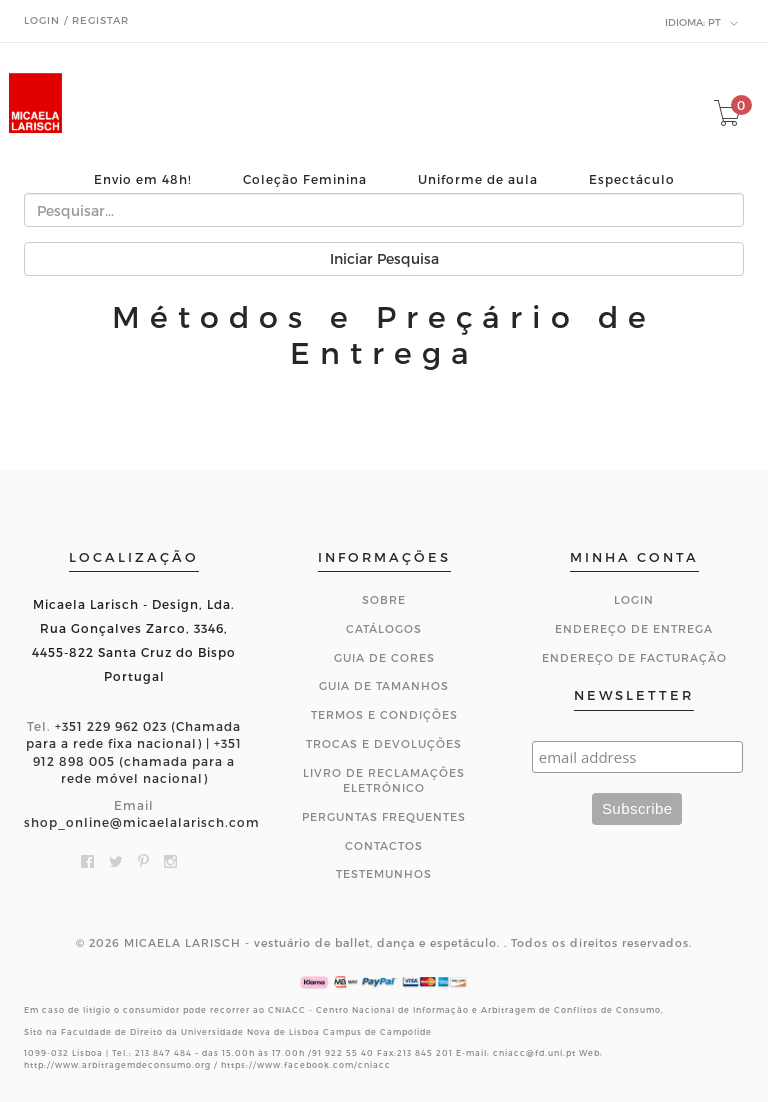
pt (702, 23)
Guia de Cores (384, 657)
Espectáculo (632, 179)
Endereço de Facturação (634, 657)
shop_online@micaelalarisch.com (142, 822)
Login (634, 599)
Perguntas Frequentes (384, 816)
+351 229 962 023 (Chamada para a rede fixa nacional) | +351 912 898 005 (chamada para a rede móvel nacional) (134, 751)
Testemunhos (384, 873)
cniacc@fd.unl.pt (534, 1053)
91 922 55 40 (343, 1053)
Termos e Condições (384, 714)
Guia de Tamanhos (384, 685)
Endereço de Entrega (634, 628)
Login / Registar (76, 20)
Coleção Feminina (305, 179)
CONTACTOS (384, 845)
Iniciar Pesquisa (384, 258)
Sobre (384, 599)
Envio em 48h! (143, 179)
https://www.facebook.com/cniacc (306, 1065)
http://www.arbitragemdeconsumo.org (117, 1065)
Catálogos (384, 628)
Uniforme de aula (478, 179)
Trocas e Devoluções (384, 743)
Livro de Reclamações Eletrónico (384, 780)
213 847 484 (163, 1053)
